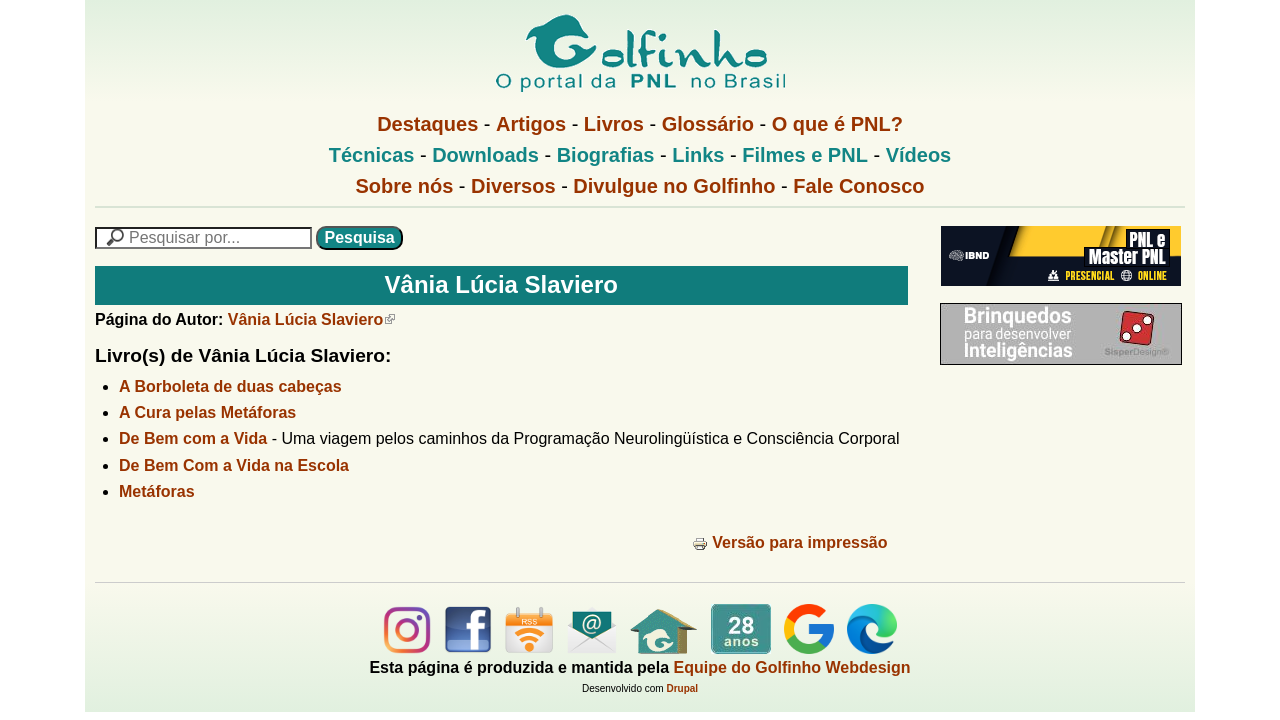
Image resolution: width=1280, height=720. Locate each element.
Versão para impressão (789, 542)
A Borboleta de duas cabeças (230, 386)
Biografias (606, 155)
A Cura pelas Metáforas (207, 412)
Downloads (485, 155)
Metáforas (157, 491)
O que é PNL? (837, 124)
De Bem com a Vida (193, 438)
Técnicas (372, 155)
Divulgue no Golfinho (674, 186)
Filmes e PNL (805, 155)
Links (698, 155)
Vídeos (919, 155)
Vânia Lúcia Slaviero (312, 319)
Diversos (513, 186)
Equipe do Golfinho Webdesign (792, 667)
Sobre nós (405, 186)
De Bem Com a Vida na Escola (234, 465)
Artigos (531, 124)
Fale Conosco (858, 186)
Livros (614, 124)
